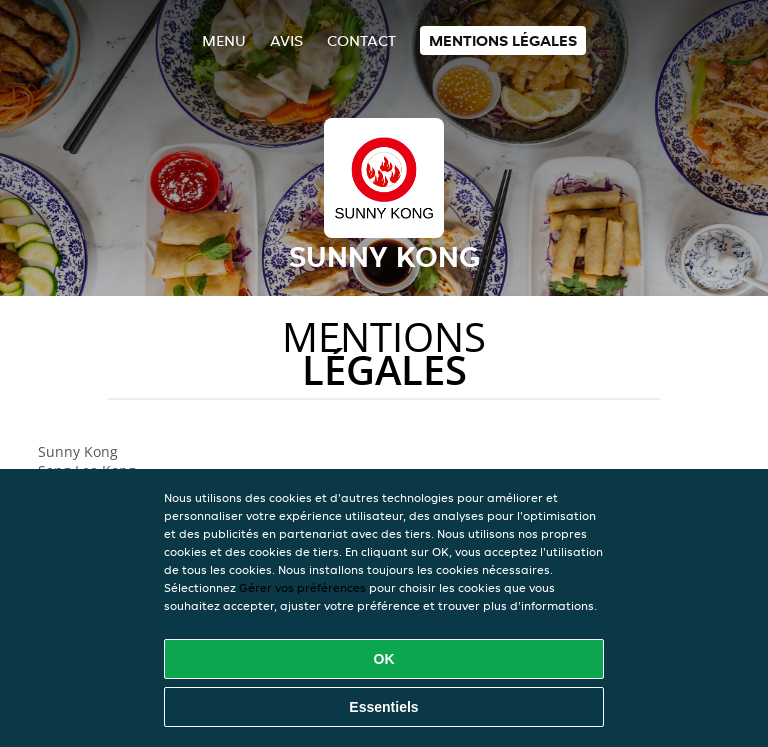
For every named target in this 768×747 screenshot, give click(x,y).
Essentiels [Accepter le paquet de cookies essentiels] (383, 707)
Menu (224, 40)
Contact (361, 40)
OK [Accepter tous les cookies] (384, 659)
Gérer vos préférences (302, 587)
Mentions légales (503, 40)
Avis (286, 40)
